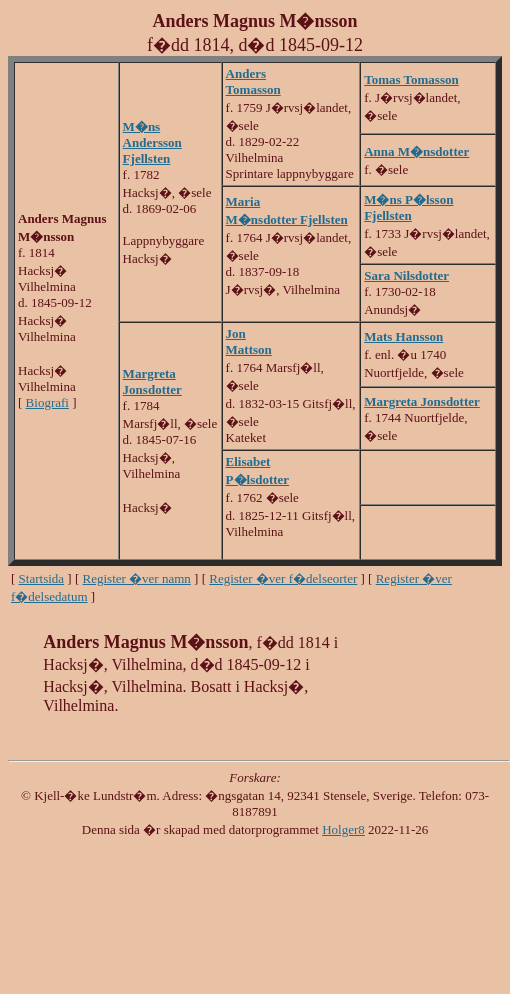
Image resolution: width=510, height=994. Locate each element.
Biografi (47, 402)
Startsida (42, 578)
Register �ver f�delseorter (283, 578)
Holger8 (343, 829)
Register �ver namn (137, 578)
